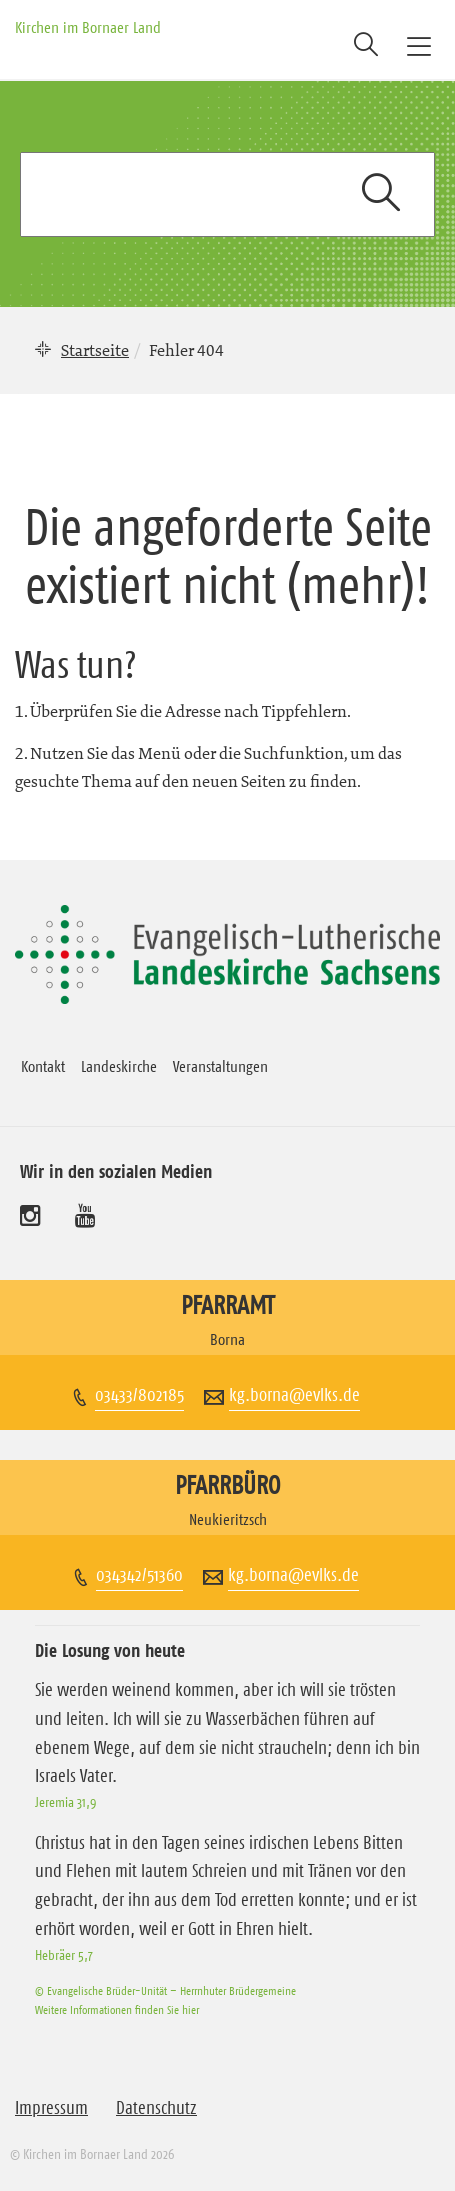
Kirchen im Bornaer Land (88, 27)
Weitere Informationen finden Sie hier (117, 2009)
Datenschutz (156, 2108)
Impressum (51, 2108)
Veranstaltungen (220, 1066)
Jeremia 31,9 (65, 1802)
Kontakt (43, 1066)
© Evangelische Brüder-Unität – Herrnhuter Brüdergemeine (165, 1990)
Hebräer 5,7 (64, 1955)
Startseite (95, 350)
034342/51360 (139, 1575)
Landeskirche (119, 1066)
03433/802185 (139, 1395)
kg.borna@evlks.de (294, 1395)
